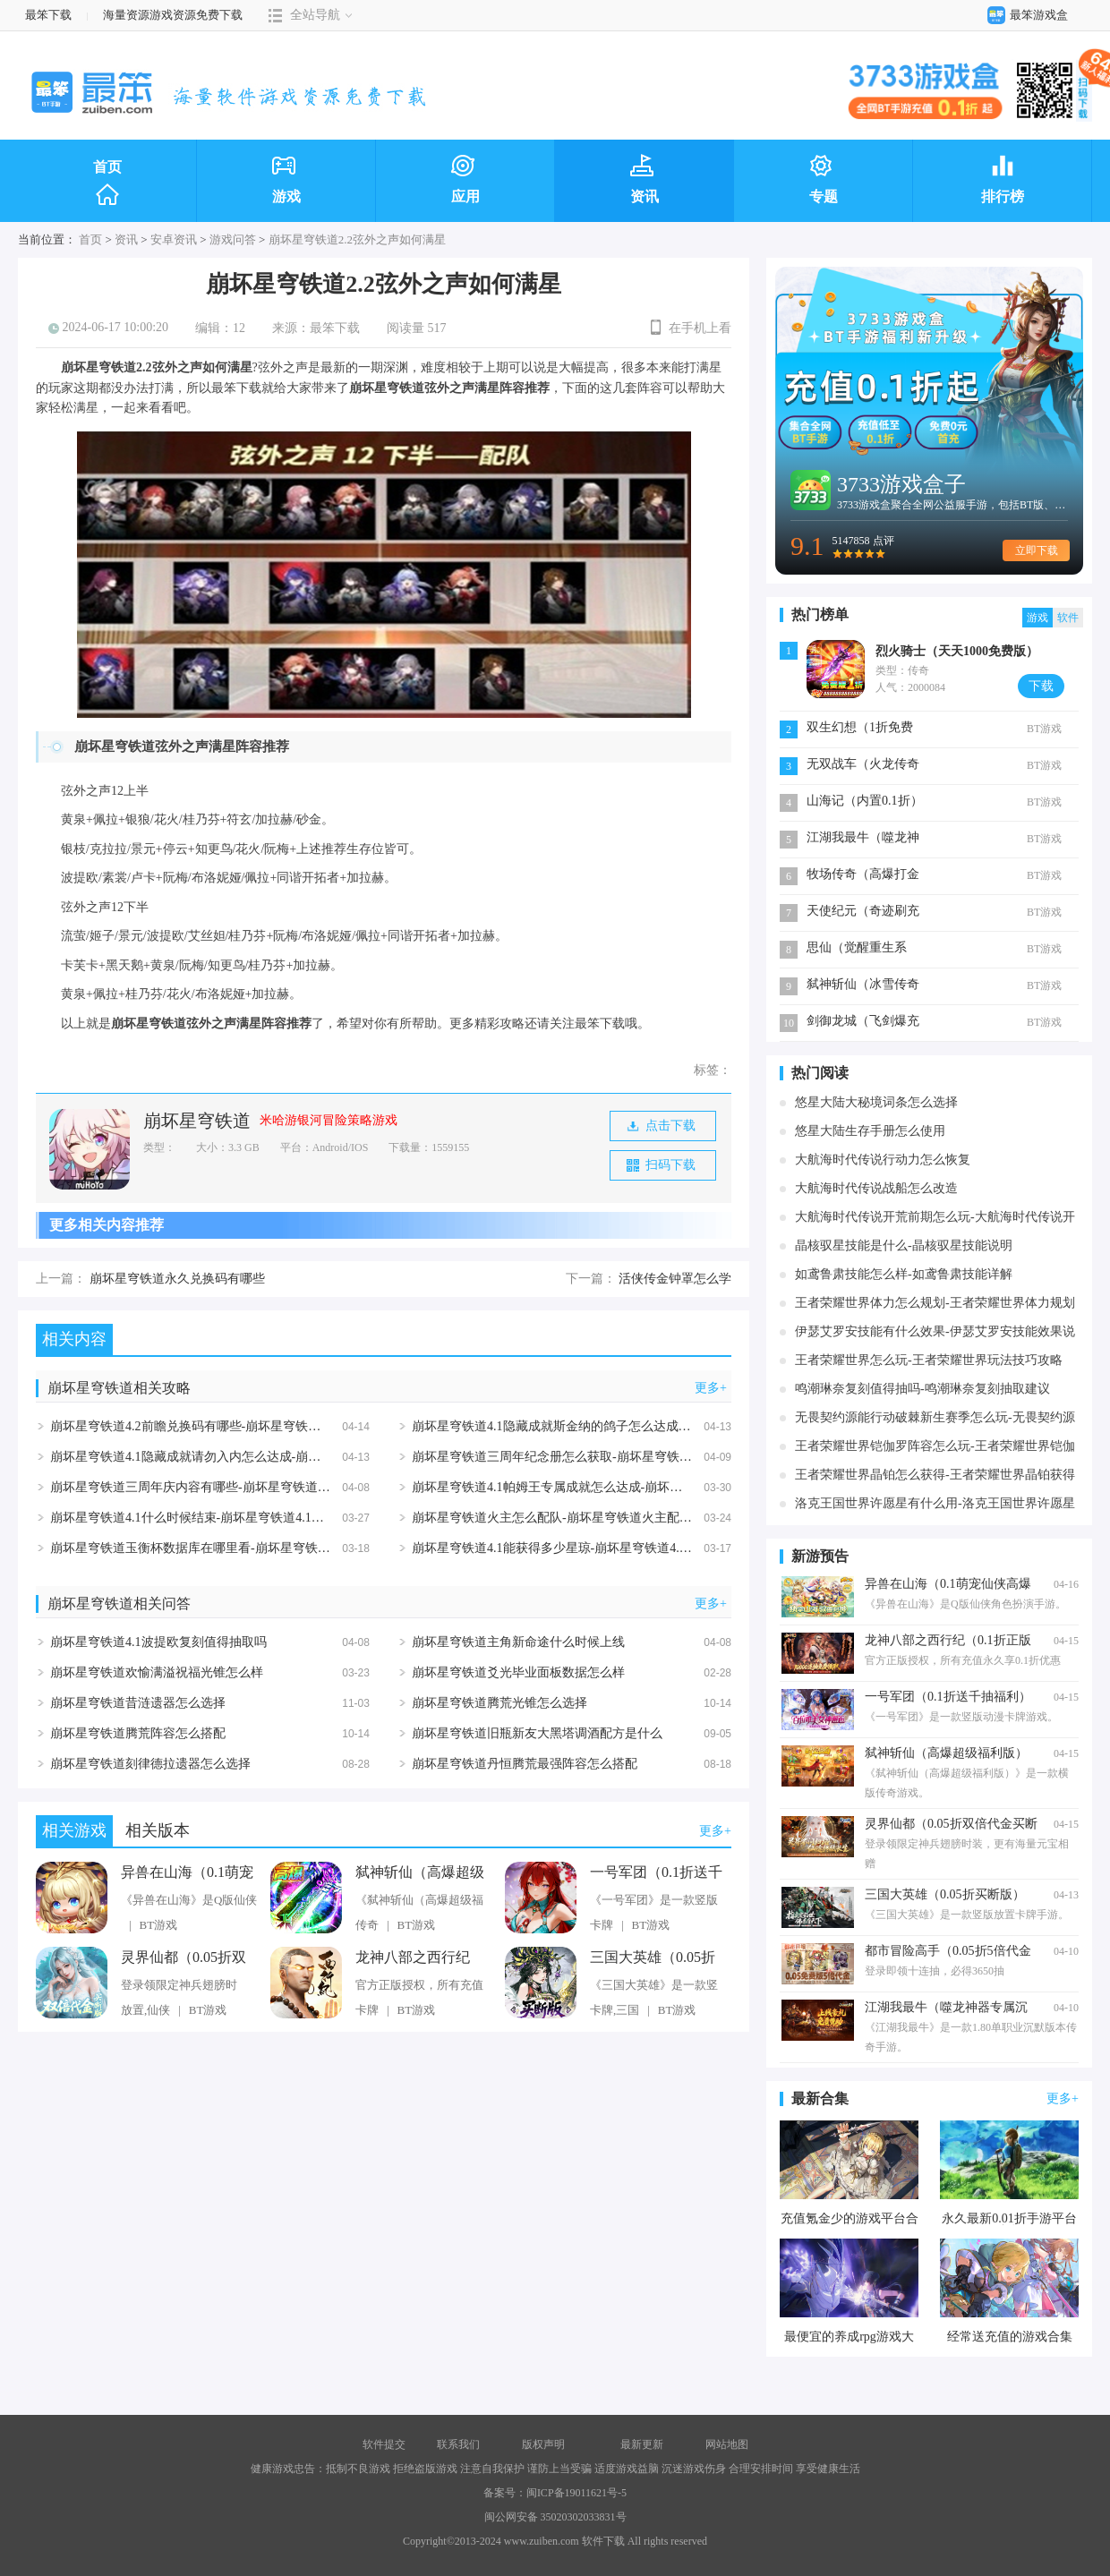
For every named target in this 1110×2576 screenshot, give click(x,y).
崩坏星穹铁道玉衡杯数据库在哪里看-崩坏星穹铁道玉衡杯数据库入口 (240, 1548)
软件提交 (384, 2444)
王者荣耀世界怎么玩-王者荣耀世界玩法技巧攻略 (929, 1360)
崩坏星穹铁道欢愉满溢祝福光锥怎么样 (156, 1672)
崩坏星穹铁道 (197, 1120)
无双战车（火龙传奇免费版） (863, 765)
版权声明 (543, 2444)
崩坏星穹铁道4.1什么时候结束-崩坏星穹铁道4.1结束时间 (206, 1517)
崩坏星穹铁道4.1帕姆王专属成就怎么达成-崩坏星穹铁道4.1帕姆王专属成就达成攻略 (643, 1487)
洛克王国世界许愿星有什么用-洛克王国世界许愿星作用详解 (935, 1506)
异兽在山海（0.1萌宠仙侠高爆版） (187, 1872)
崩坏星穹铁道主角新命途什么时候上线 (518, 1642)
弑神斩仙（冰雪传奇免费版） (863, 985)
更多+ (711, 1388)
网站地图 (726, 2444)
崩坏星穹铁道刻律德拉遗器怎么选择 (150, 1763)
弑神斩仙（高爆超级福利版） (419, 1872)
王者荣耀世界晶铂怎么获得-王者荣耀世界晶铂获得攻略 (935, 1477)
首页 (107, 183)
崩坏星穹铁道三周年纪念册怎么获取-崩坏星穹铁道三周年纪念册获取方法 (614, 1456)
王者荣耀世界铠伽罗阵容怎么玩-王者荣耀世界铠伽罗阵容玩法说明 (935, 1448)
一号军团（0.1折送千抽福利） (656, 1872)
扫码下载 (661, 1165)
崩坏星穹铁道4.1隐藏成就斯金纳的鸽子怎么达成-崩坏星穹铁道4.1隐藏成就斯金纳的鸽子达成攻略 (680, 1426)
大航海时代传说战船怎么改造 (876, 1188)
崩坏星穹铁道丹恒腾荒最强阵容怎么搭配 (524, 1763)
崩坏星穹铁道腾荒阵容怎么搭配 (138, 1733)
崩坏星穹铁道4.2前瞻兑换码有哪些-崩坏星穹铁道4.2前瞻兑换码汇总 (237, 1426)
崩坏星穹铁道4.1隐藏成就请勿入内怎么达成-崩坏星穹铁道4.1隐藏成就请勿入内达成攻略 (293, 1456)
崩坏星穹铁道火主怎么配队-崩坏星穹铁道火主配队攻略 (564, 1517)
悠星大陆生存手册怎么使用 (870, 1131)
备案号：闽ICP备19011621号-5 (555, 2492)
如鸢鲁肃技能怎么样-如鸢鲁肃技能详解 (903, 1274)
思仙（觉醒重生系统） (857, 949)
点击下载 (661, 1125)
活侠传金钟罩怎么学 (675, 1278)
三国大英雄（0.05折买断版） (652, 1957)
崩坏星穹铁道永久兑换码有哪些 (177, 1278)
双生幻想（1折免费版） (860, 729)
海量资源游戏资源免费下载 (171, 14)
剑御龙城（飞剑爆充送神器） (863, 1022)
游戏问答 (232, 239)
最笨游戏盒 (1023, 14)
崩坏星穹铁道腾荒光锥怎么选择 (499, 1703)
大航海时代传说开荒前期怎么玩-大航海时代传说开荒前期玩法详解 (935, 1219)
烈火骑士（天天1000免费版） (956, 651)
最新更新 (641, 2444)
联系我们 (458, 2444)
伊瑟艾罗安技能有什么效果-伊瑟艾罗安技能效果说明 (935, 1334)
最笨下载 (48, 14)
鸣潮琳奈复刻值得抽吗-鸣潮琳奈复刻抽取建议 (922, 1388)
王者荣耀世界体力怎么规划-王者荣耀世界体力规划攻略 (935, 1305)
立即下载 (1036, 550)
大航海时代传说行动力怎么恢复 (882, 1159)
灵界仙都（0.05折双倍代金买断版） (183, 1957)
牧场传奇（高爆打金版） (863, 875)
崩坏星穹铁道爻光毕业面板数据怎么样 (518, 1672)
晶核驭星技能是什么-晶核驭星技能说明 (903, 1245)
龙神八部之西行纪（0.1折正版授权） (414, 1957)
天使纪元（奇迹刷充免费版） (863, 912)
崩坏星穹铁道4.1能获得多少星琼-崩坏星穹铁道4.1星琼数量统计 (586, 1548)
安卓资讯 (173, 239)
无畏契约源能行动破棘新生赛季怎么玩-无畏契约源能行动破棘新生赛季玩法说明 (935, 1420)
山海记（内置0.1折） (865, 800)
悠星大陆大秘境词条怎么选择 (876, 1102)
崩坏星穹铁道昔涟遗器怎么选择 (138, 1703)
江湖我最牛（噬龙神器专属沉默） (863, 839)
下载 (1041, 686)
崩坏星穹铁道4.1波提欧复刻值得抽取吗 (158, 1642)
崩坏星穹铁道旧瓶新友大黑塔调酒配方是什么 (537, 1733)
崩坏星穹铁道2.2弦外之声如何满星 (357, 239)
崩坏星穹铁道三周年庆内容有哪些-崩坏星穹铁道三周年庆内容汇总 (234, 1487)
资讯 (126, 239)
